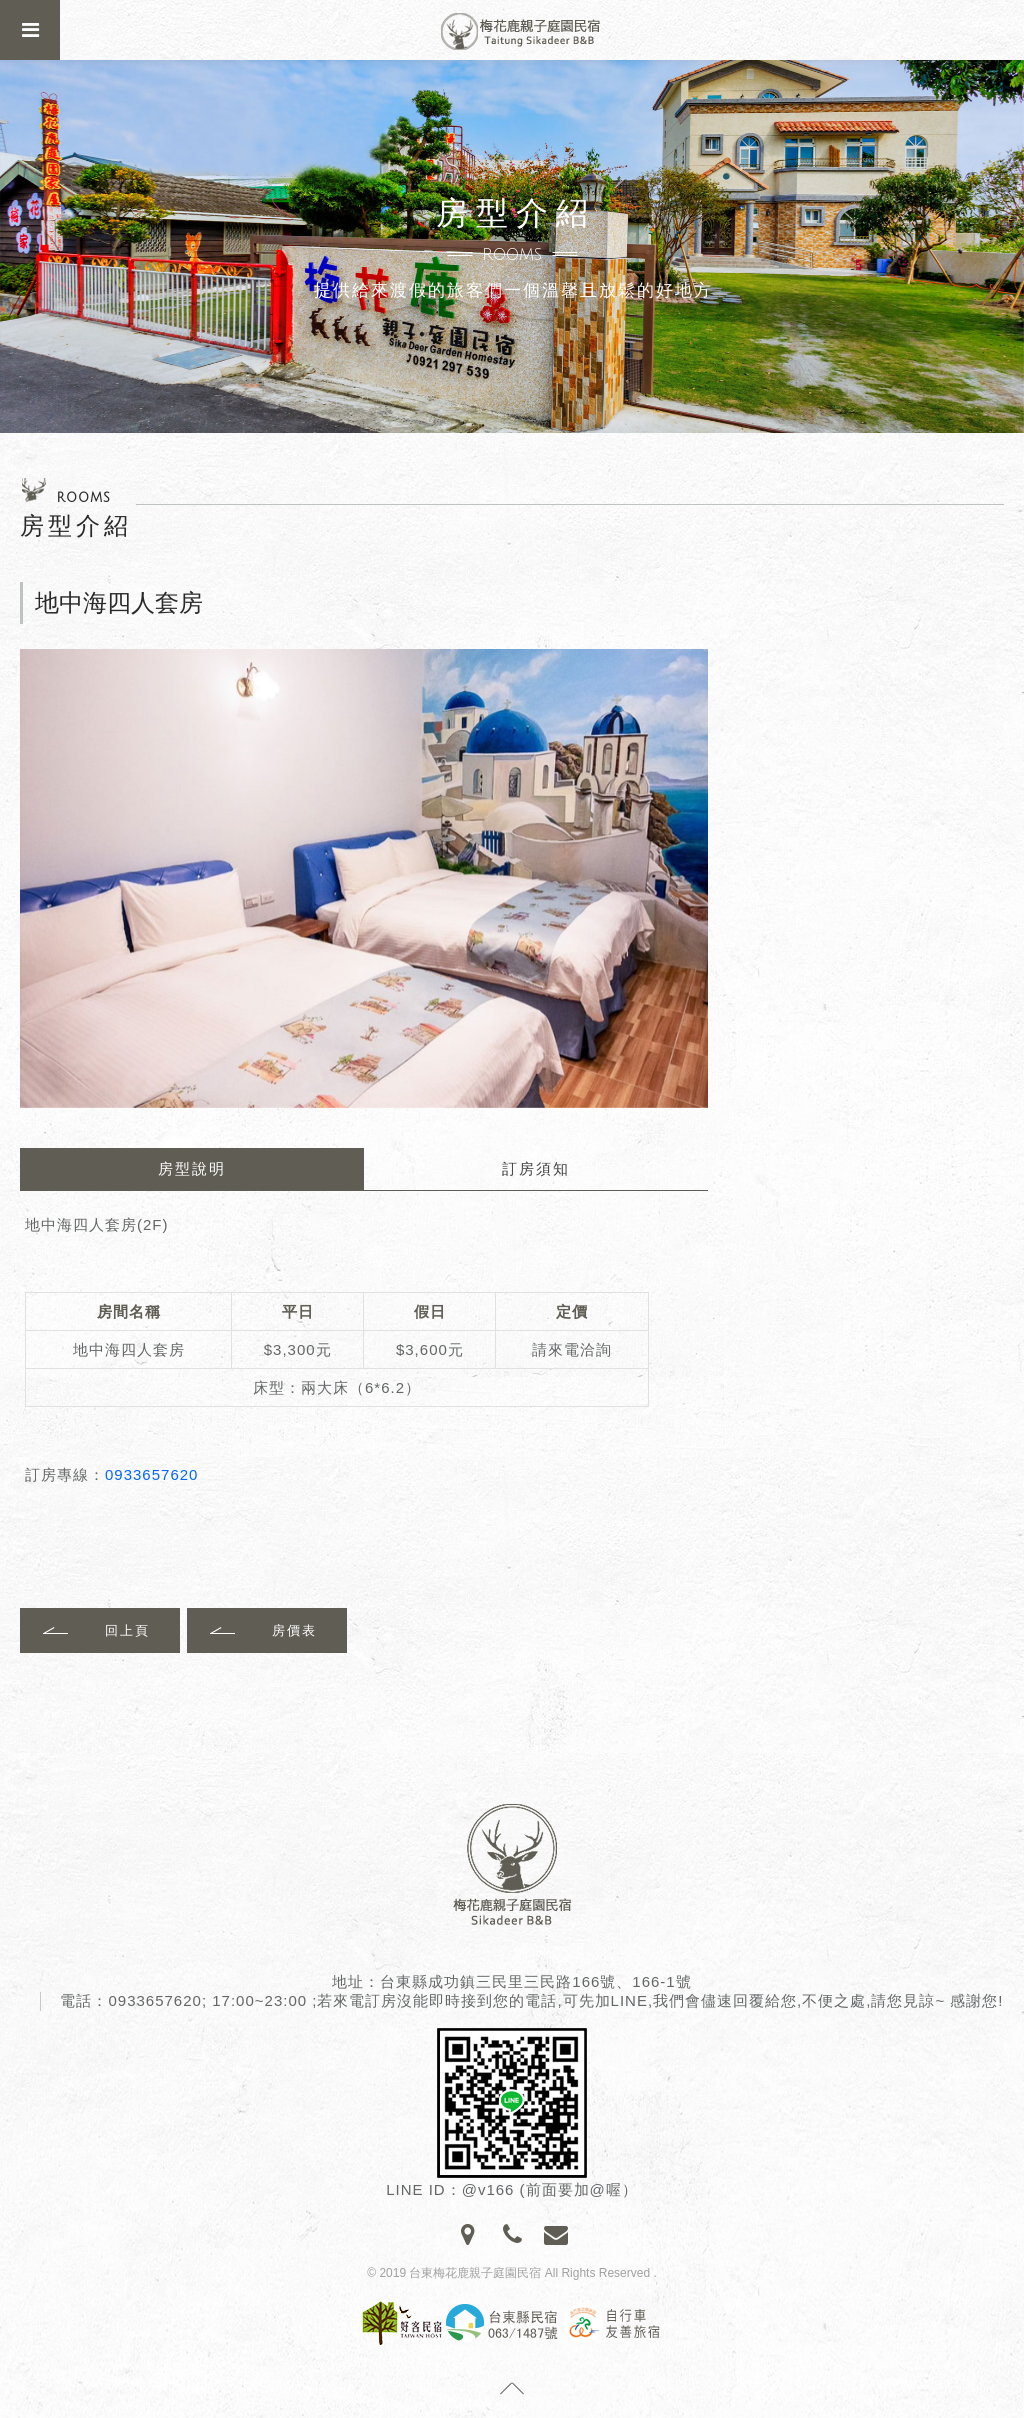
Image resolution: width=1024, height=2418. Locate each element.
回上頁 (127, 1630)
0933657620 (151, 1474)
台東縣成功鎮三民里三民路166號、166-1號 (535, 1981)
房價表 (294, 1630)
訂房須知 (536, 1168)
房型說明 (192, 1168)
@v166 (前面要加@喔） (550, 2189)
